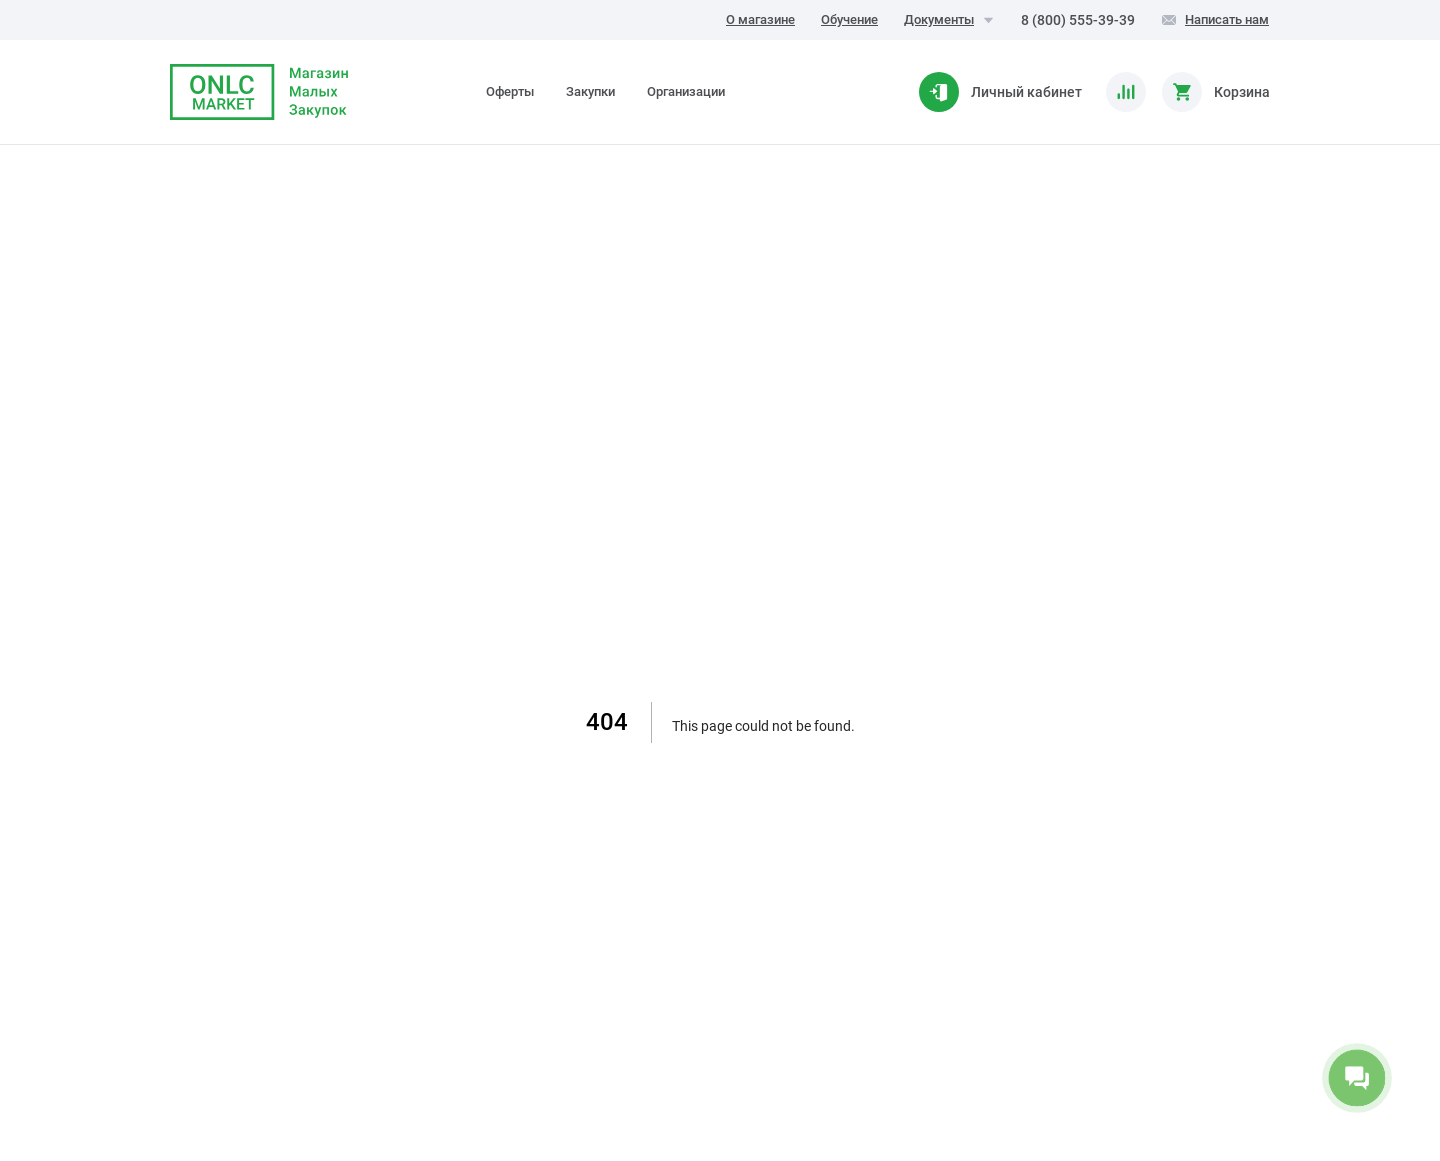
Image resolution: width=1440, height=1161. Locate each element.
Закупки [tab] (590, 91)
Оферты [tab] (510, 91)
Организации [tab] (686, 91)
